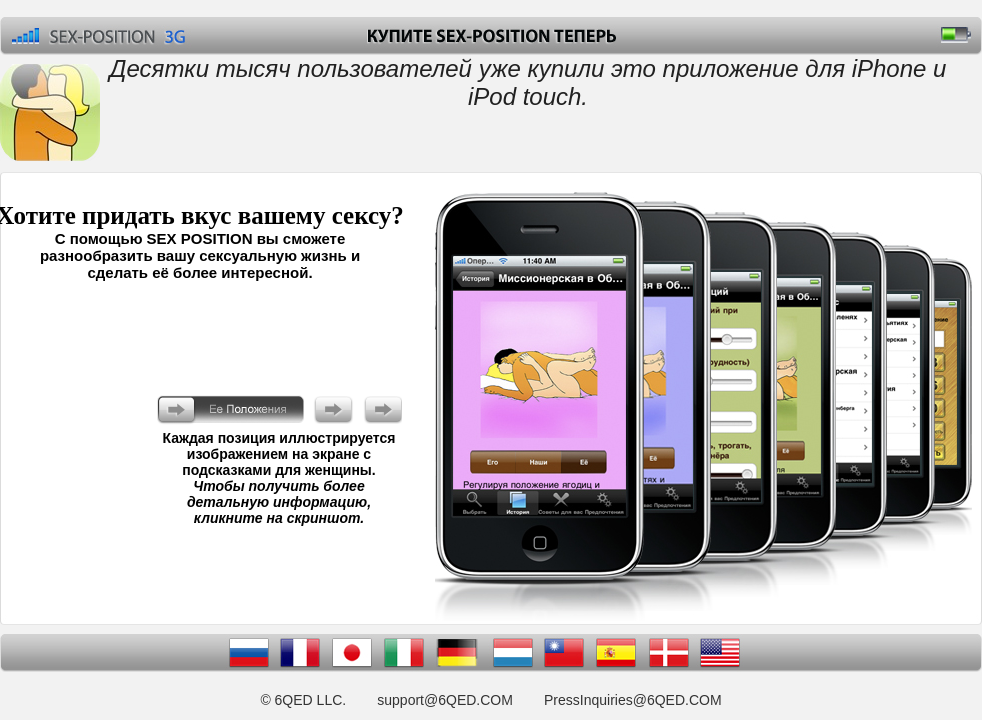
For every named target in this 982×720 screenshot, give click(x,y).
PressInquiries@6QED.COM (633, 700)
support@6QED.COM (445, 700)
